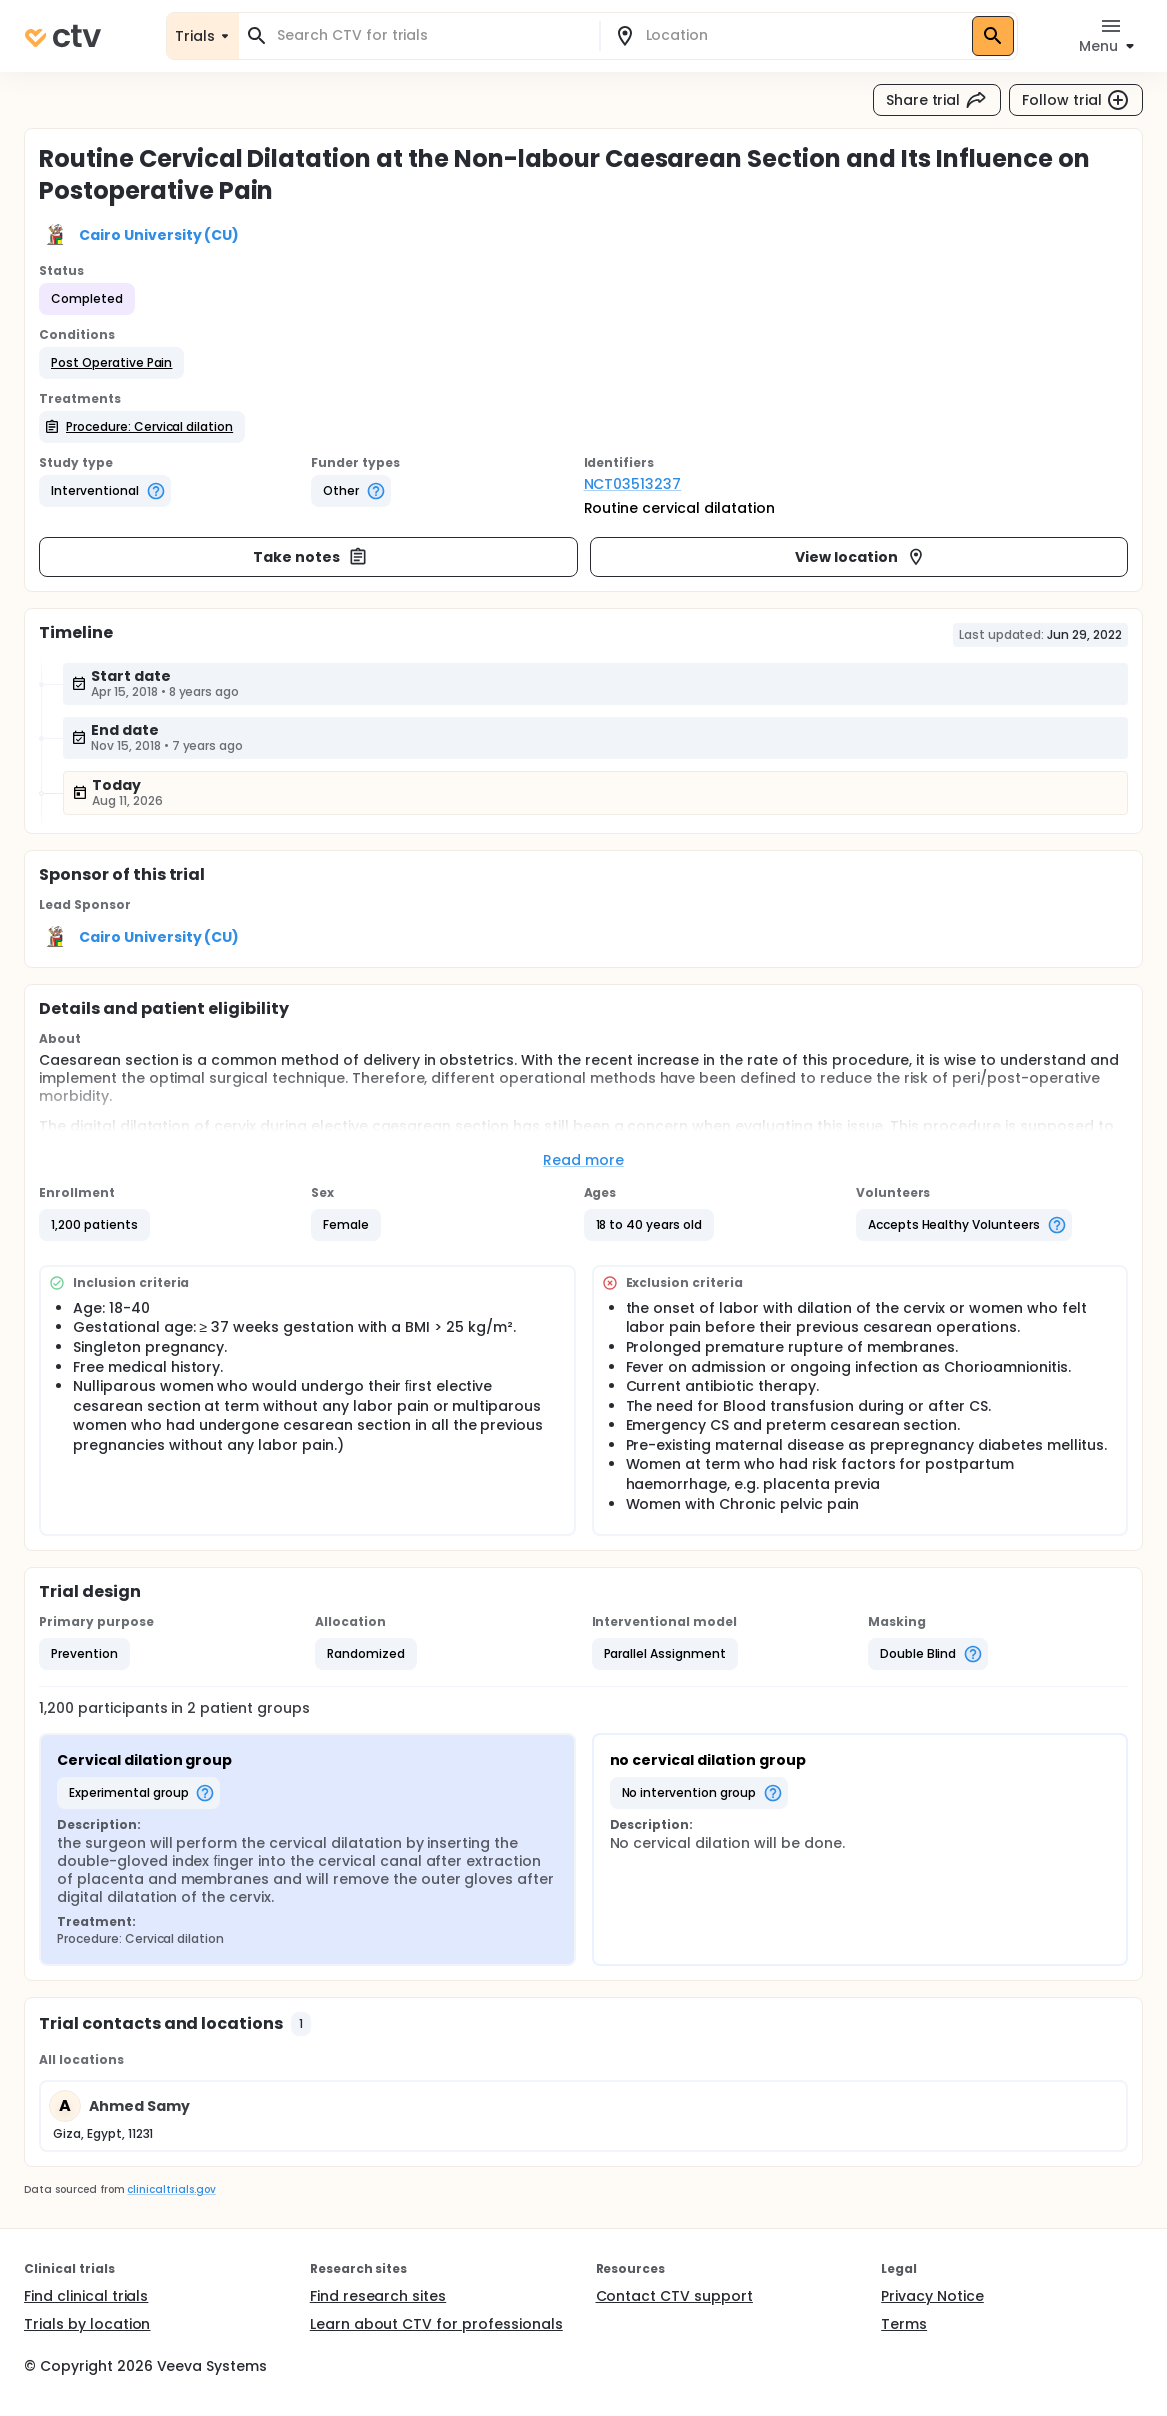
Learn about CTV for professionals (436, 2324)
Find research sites (378, 2296)
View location (860, 557)
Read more (583, 1160)
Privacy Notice (932, 2296)
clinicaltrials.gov (171, 2189)
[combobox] (431, 35)
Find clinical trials (86, 2296)
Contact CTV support (674, 2296)
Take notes (310, 557)
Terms (904, 2324)
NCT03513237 (633, 484)
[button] (111, 363)
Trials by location (87, 2324)
